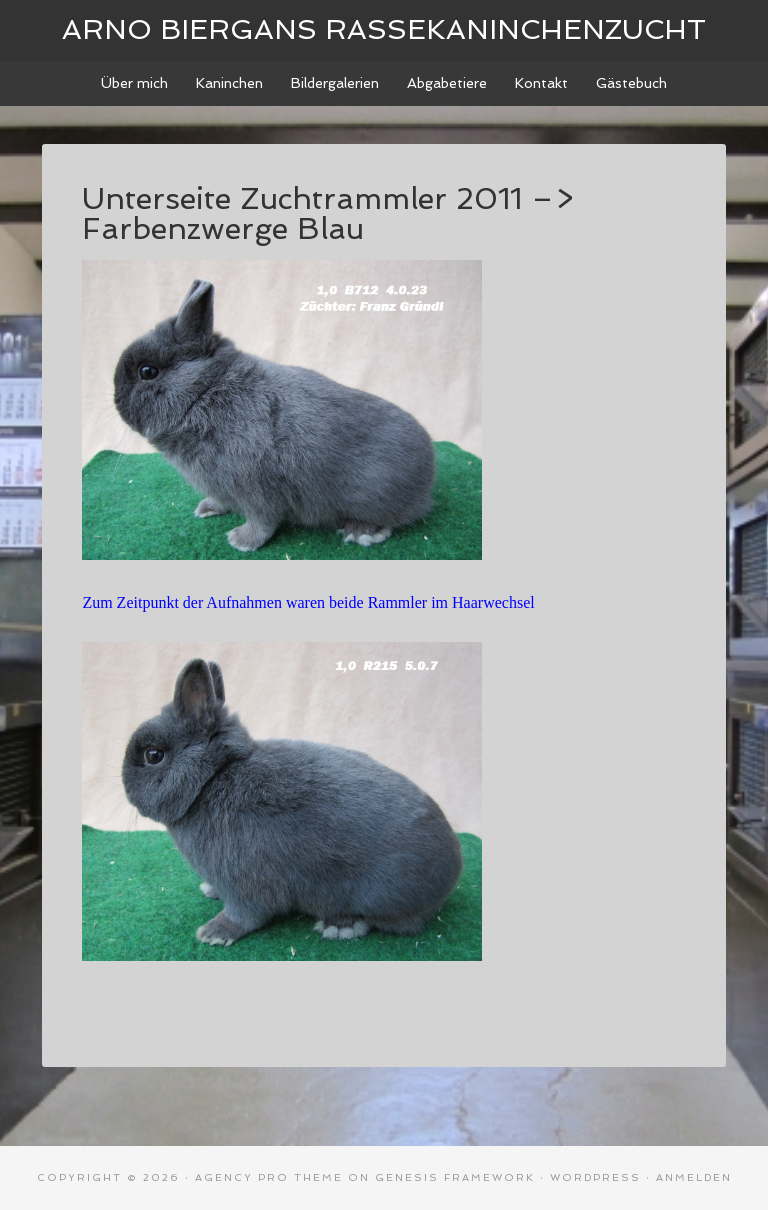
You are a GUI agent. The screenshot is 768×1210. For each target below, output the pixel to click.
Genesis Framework (455, 1177)
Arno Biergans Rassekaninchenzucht (384, 29)
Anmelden (694, 1177)
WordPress (595, 1177)
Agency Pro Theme (269, 1177)
